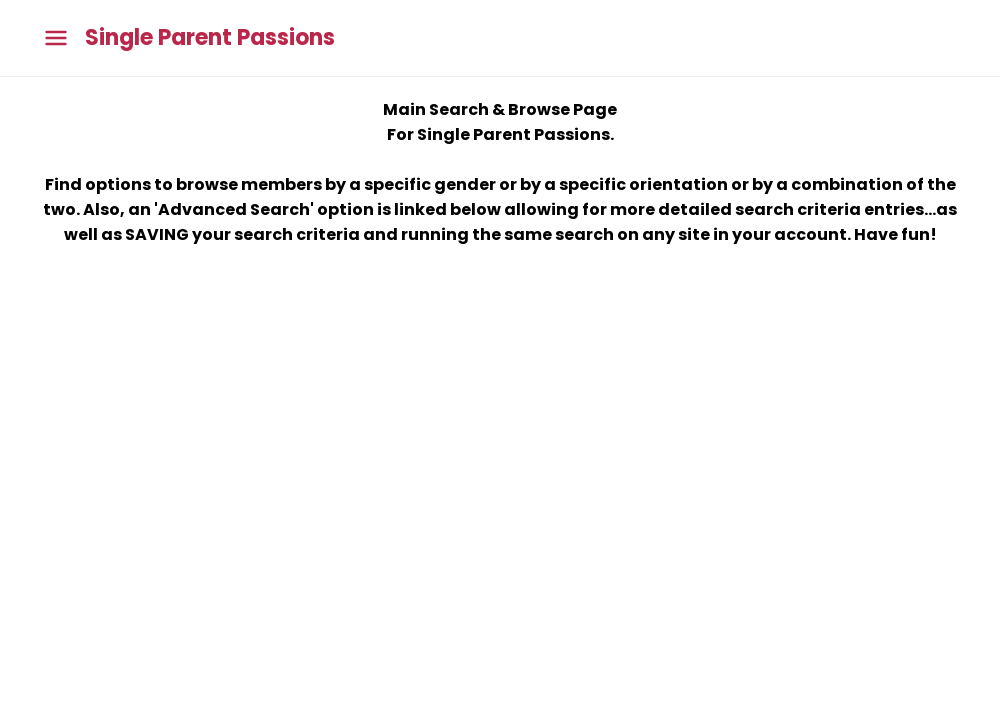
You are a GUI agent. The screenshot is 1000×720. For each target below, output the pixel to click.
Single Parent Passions (210, 38)
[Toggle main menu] (56, 38)
